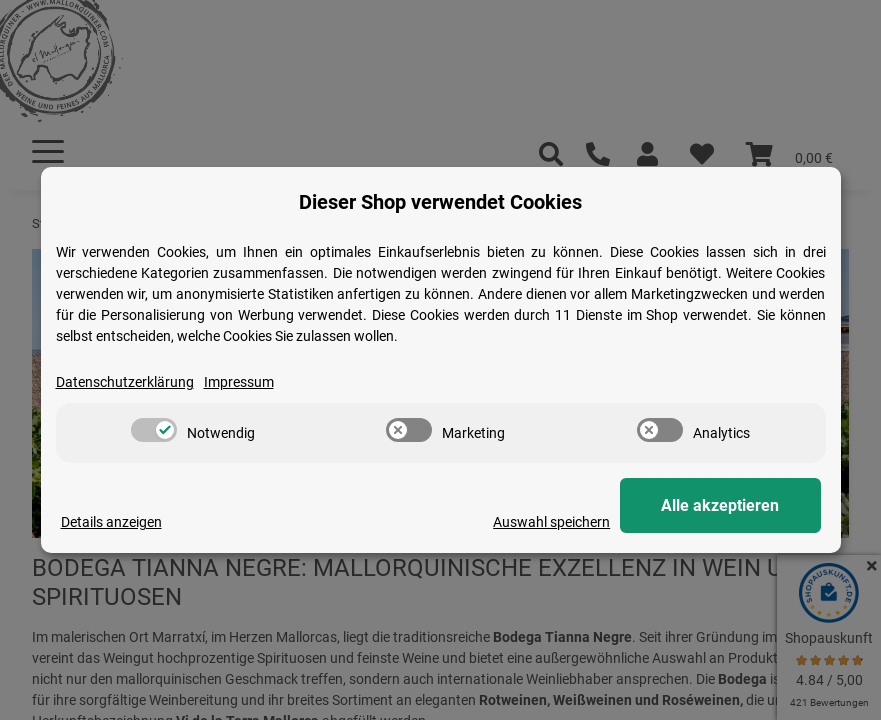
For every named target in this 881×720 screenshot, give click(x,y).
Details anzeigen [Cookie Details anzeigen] (111, 522)
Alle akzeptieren (721, 505)
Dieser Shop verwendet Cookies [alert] (440, 202)
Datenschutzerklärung (125, 382)
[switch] (154, 430)
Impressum (239, 382)
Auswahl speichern (552, 522)
